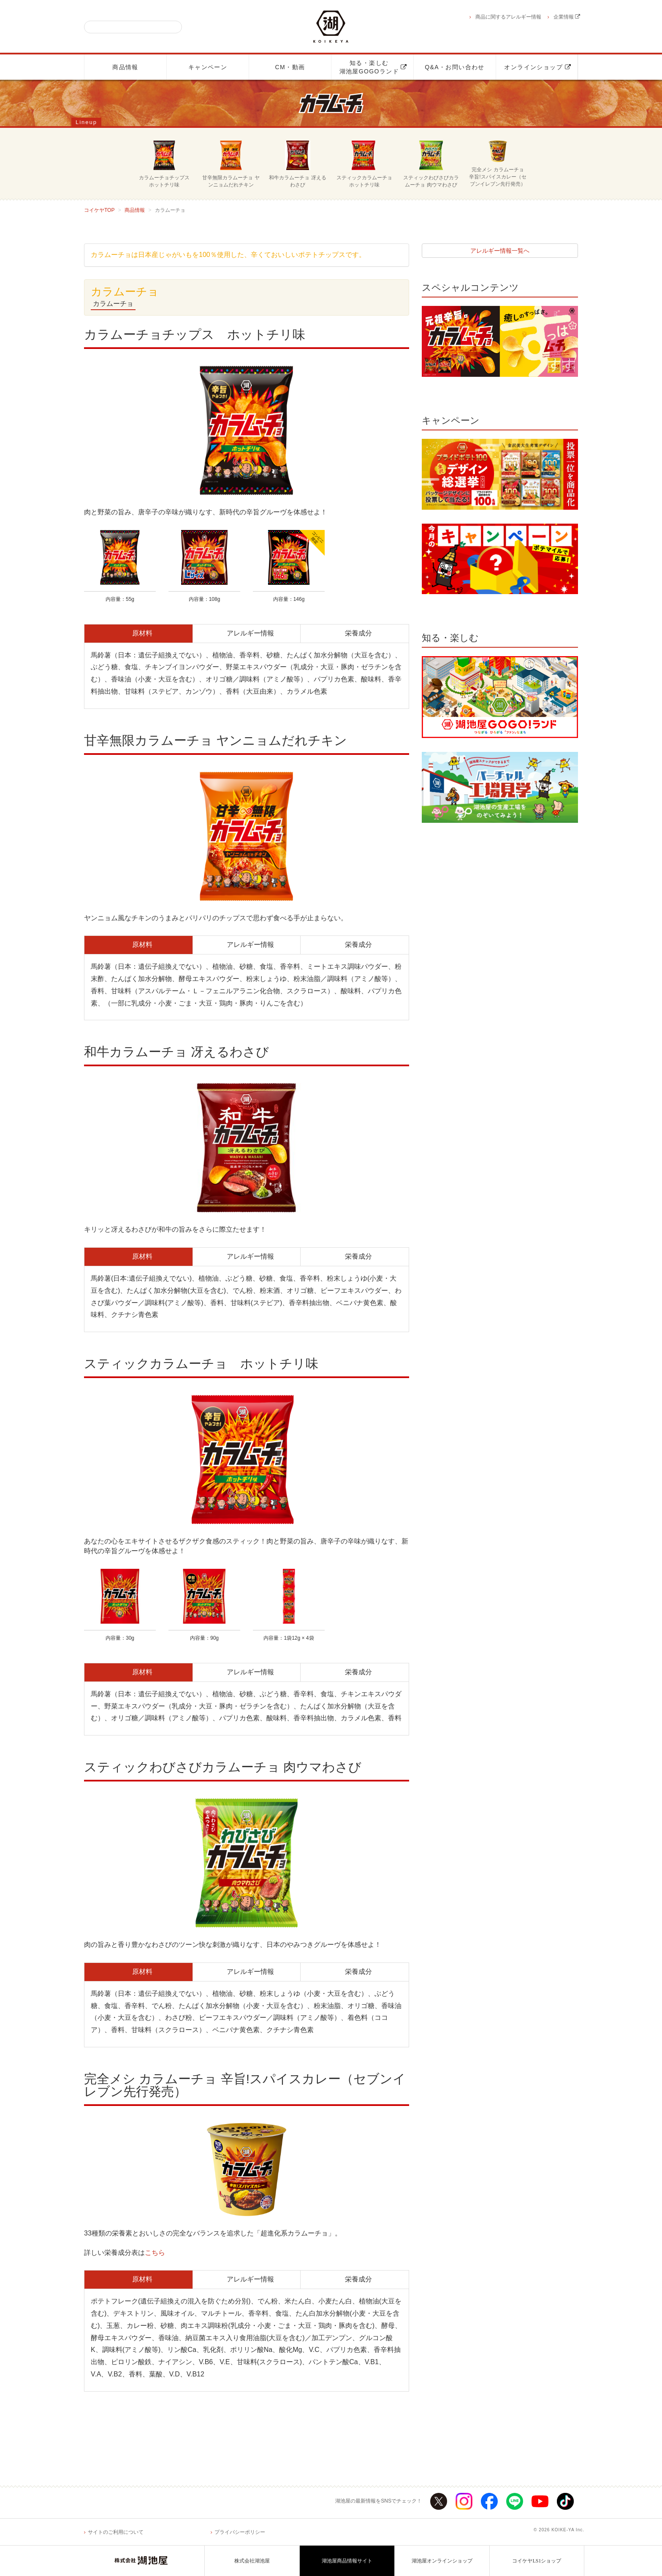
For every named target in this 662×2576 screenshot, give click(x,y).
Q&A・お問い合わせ (455, 67)
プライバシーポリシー (239, 2532)
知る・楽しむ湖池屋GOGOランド (373, 67)
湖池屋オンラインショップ (442, 2561)
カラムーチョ (113, 303)
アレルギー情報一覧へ (499, 250)
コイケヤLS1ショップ (536, 2561)
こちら (155, 2252)
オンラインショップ (537, 67)
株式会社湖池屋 (252, 2561)
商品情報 (125, 67)
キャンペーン (207, 67)
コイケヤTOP (99, 210)
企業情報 (566, 17)
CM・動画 (290, 67)
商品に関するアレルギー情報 (508, 17)
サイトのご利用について (116, 2532)
